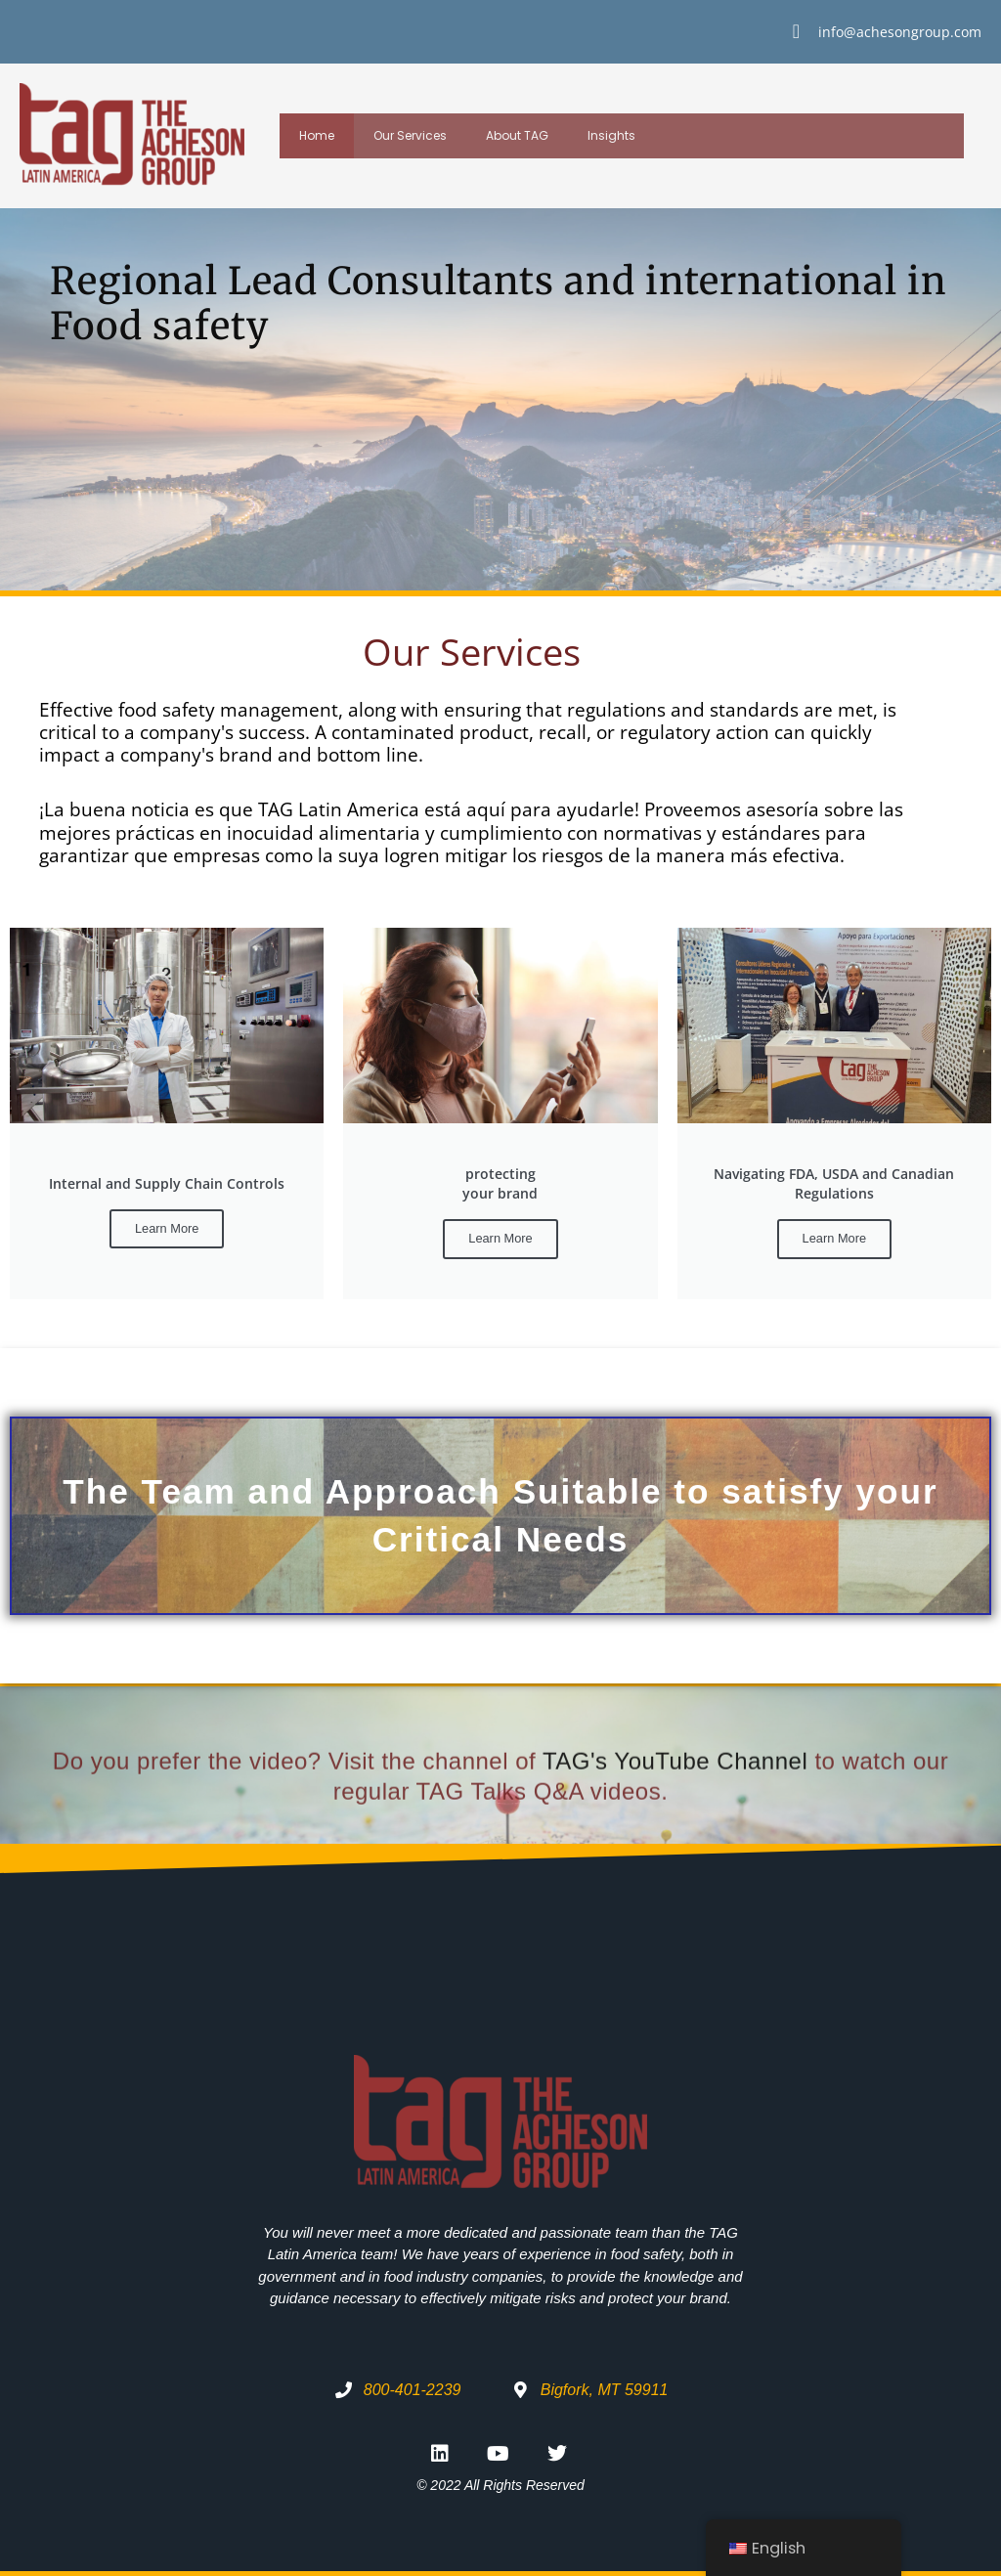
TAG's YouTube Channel (675, 1824)
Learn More (166, 1228)
